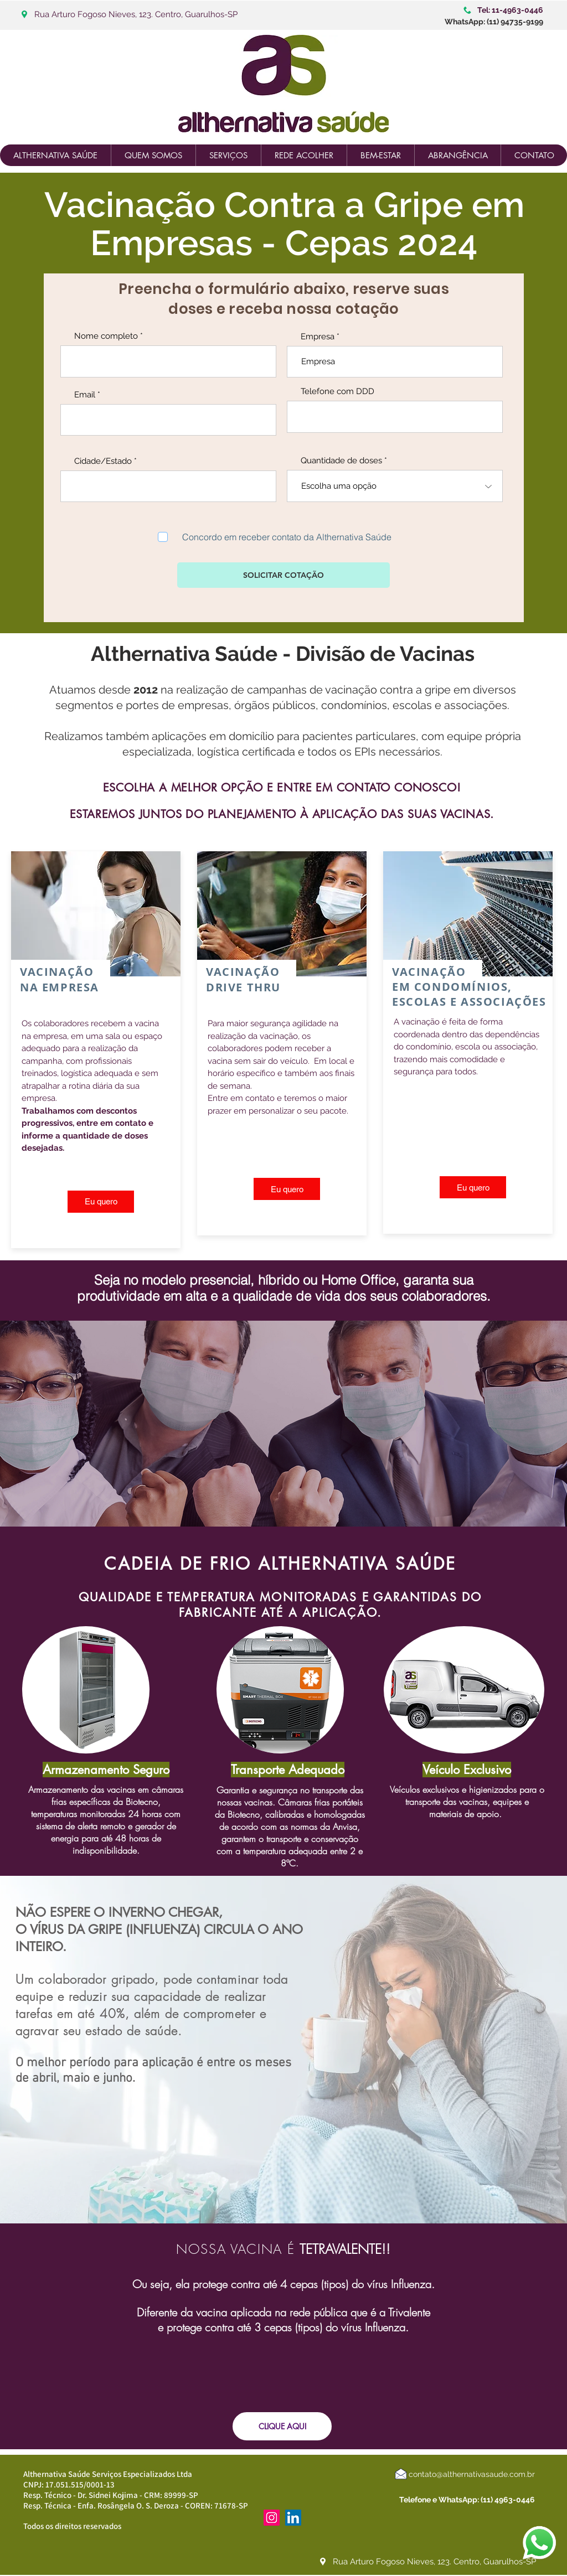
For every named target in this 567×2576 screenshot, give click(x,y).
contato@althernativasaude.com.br (472, 2474)
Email (84, 395)
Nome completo (106, 336)
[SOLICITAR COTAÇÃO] (283, 575)
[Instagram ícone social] (272, 2518)
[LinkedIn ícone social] (293, 2518)
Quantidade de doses (341, 461)
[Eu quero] (101, 1202)
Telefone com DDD (337, 391)
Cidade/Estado (103, 461)
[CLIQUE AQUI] (282, 2426)
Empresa (317, 337)
